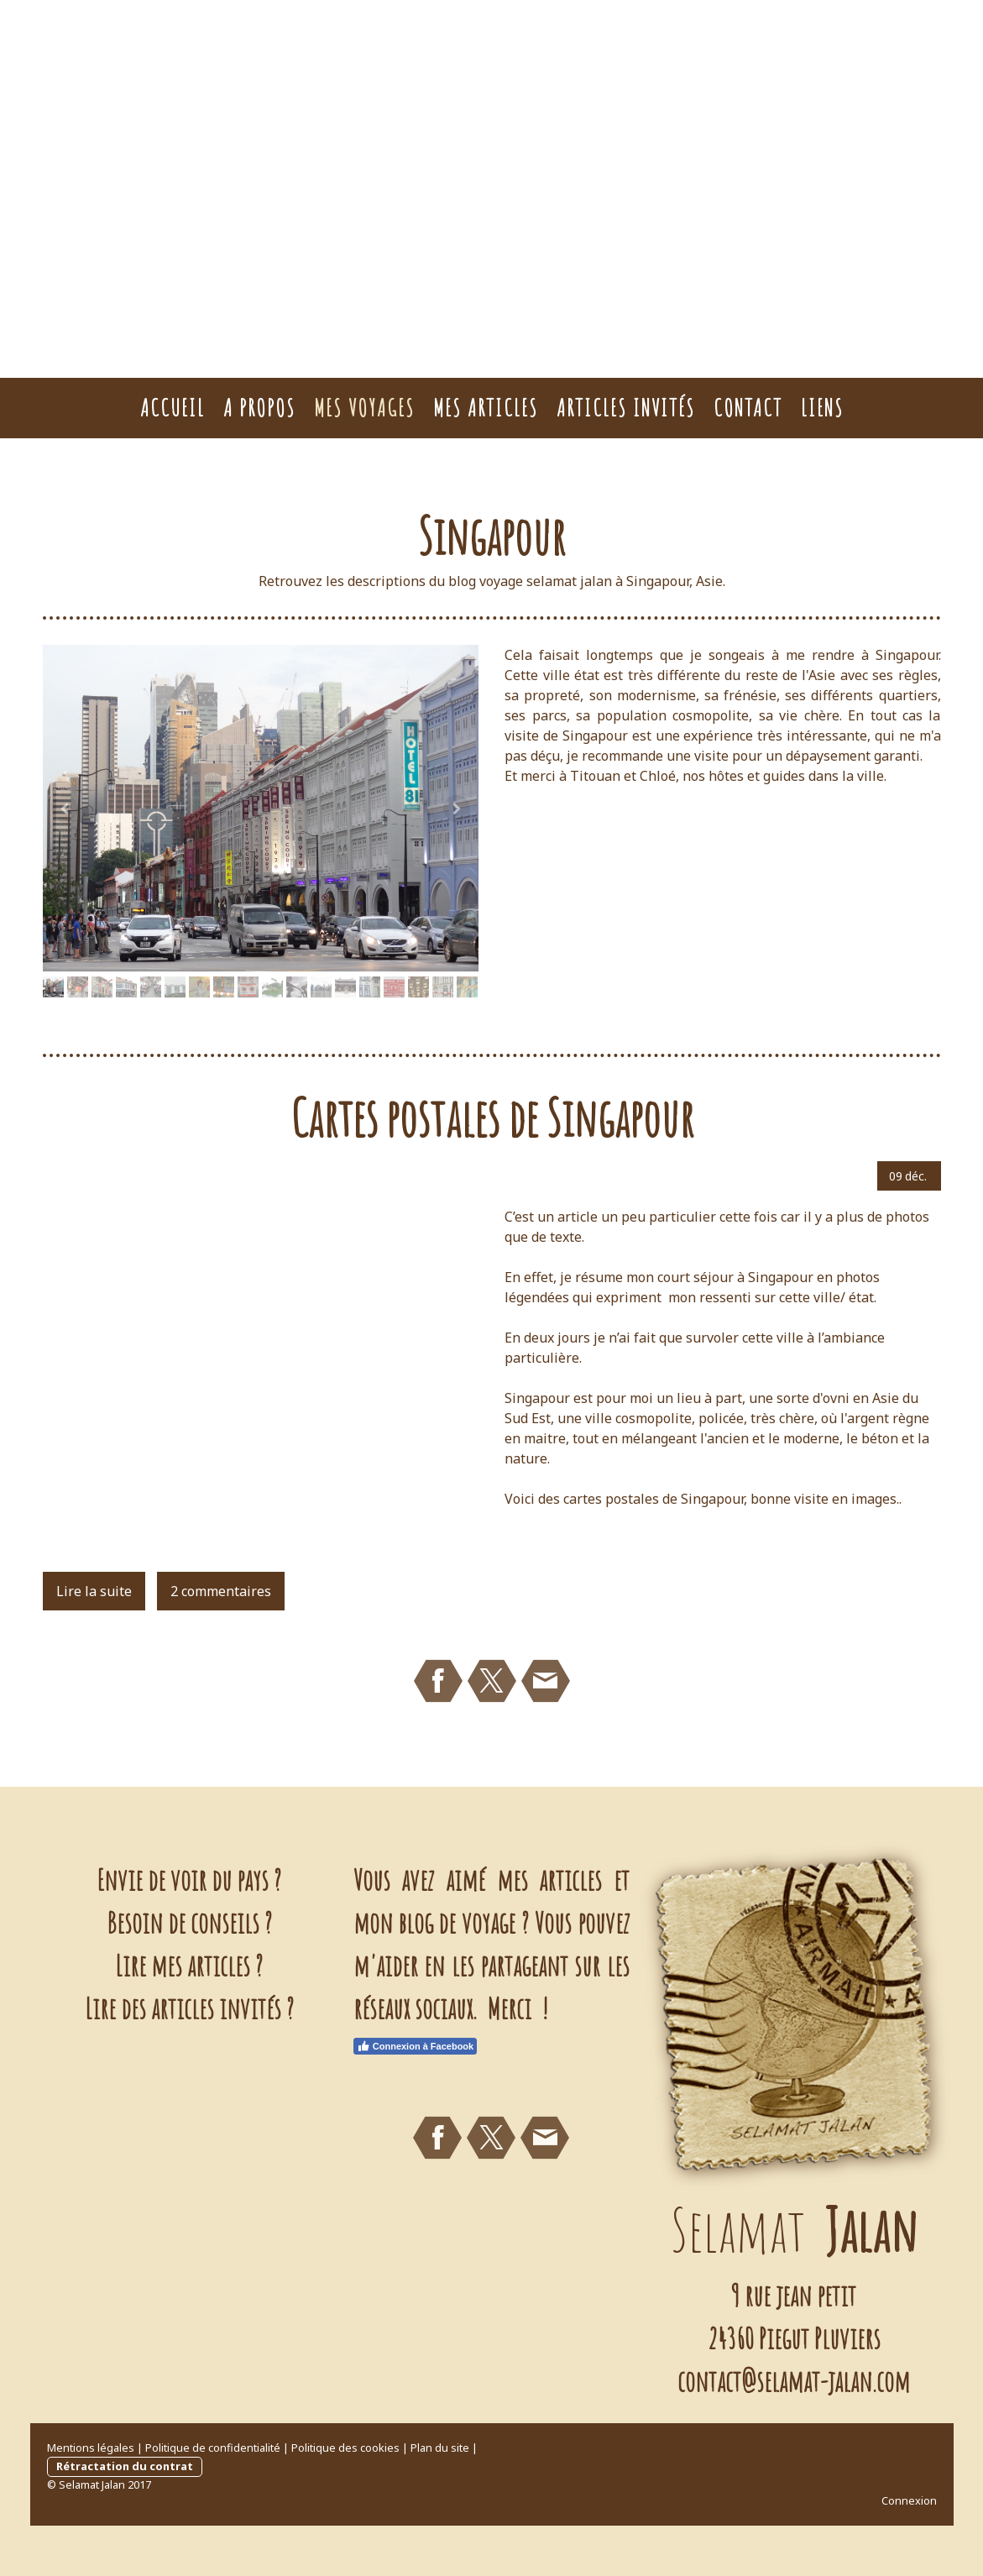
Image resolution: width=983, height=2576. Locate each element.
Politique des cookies (345, 2447)
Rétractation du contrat (124, 2466)
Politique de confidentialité (212, 2447)
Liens (822, 407)
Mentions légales (90, 2447)
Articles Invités (626, 407)
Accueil (172, 407)
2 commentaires (220, 1591)
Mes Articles (485, 407)
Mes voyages (364, 407)
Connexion (909, 2500)
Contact (748, 407)
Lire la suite (94, 1591)
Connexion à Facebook (415, 2046)
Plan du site (439, 2447)
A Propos (259, 407)
